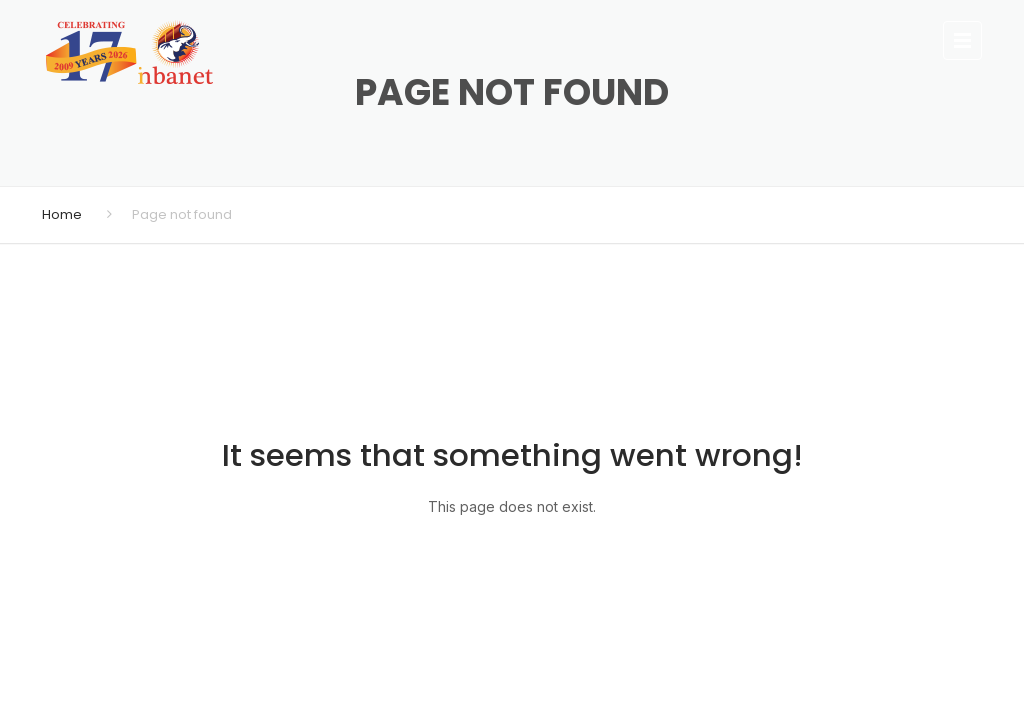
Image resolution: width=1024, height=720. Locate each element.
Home (62, 214)
